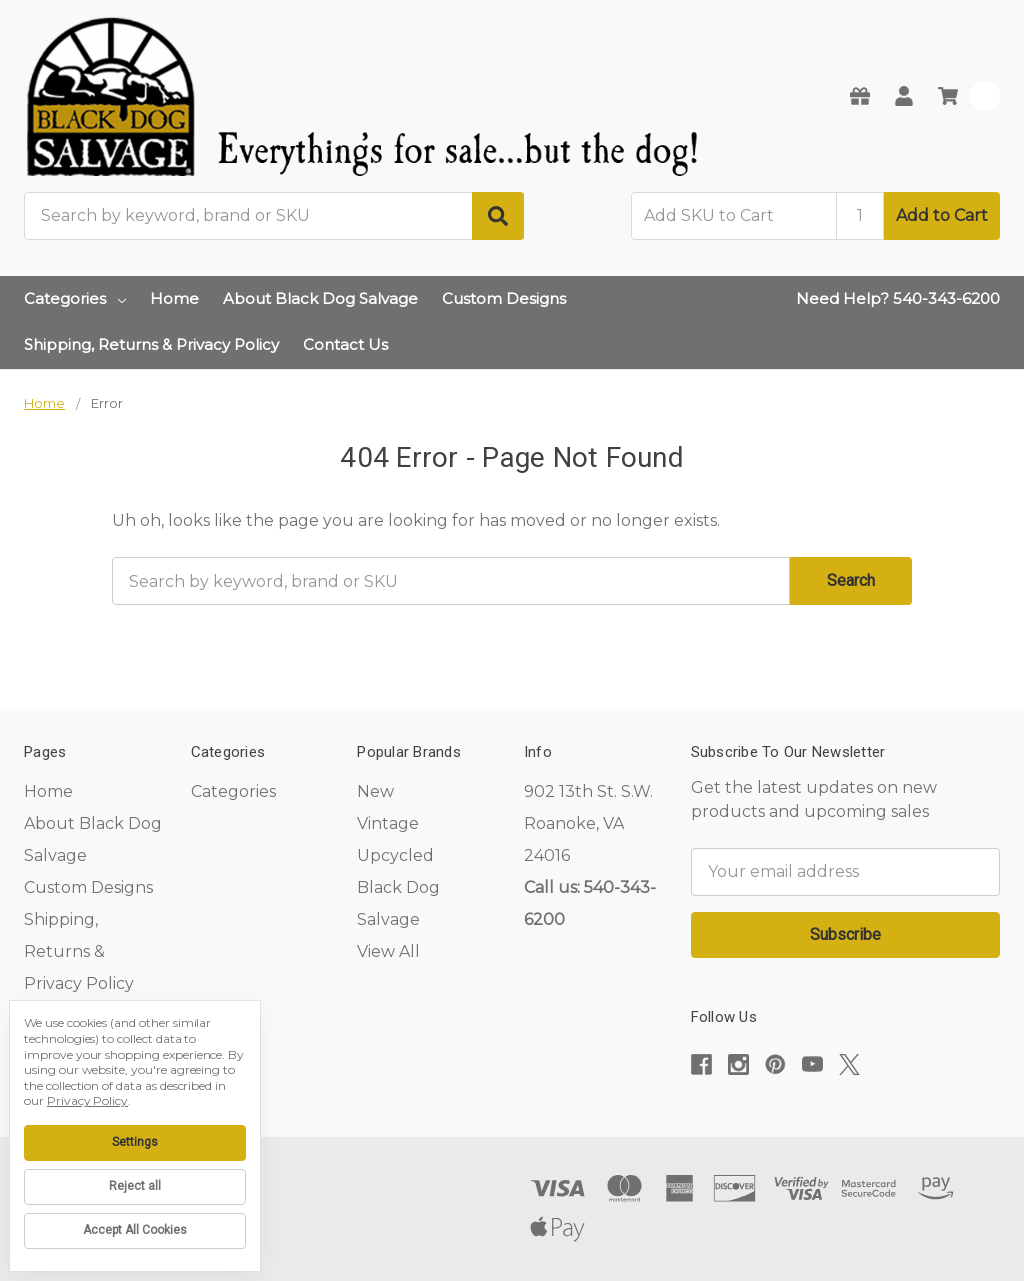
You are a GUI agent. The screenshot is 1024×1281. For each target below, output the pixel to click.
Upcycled (395, 855)
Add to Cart (942, 215)
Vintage (388, 823)
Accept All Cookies (135, 1230)
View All (388, 951)
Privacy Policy (87, 1100)
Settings (135, 1142)
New (375, 791)
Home (174, 298)
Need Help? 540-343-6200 (898, 298)
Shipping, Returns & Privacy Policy (151, 344)
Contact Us (345, 344)
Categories (75, 298)
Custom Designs (504, 298)
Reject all (135, 1186)
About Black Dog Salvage (320, 298)
